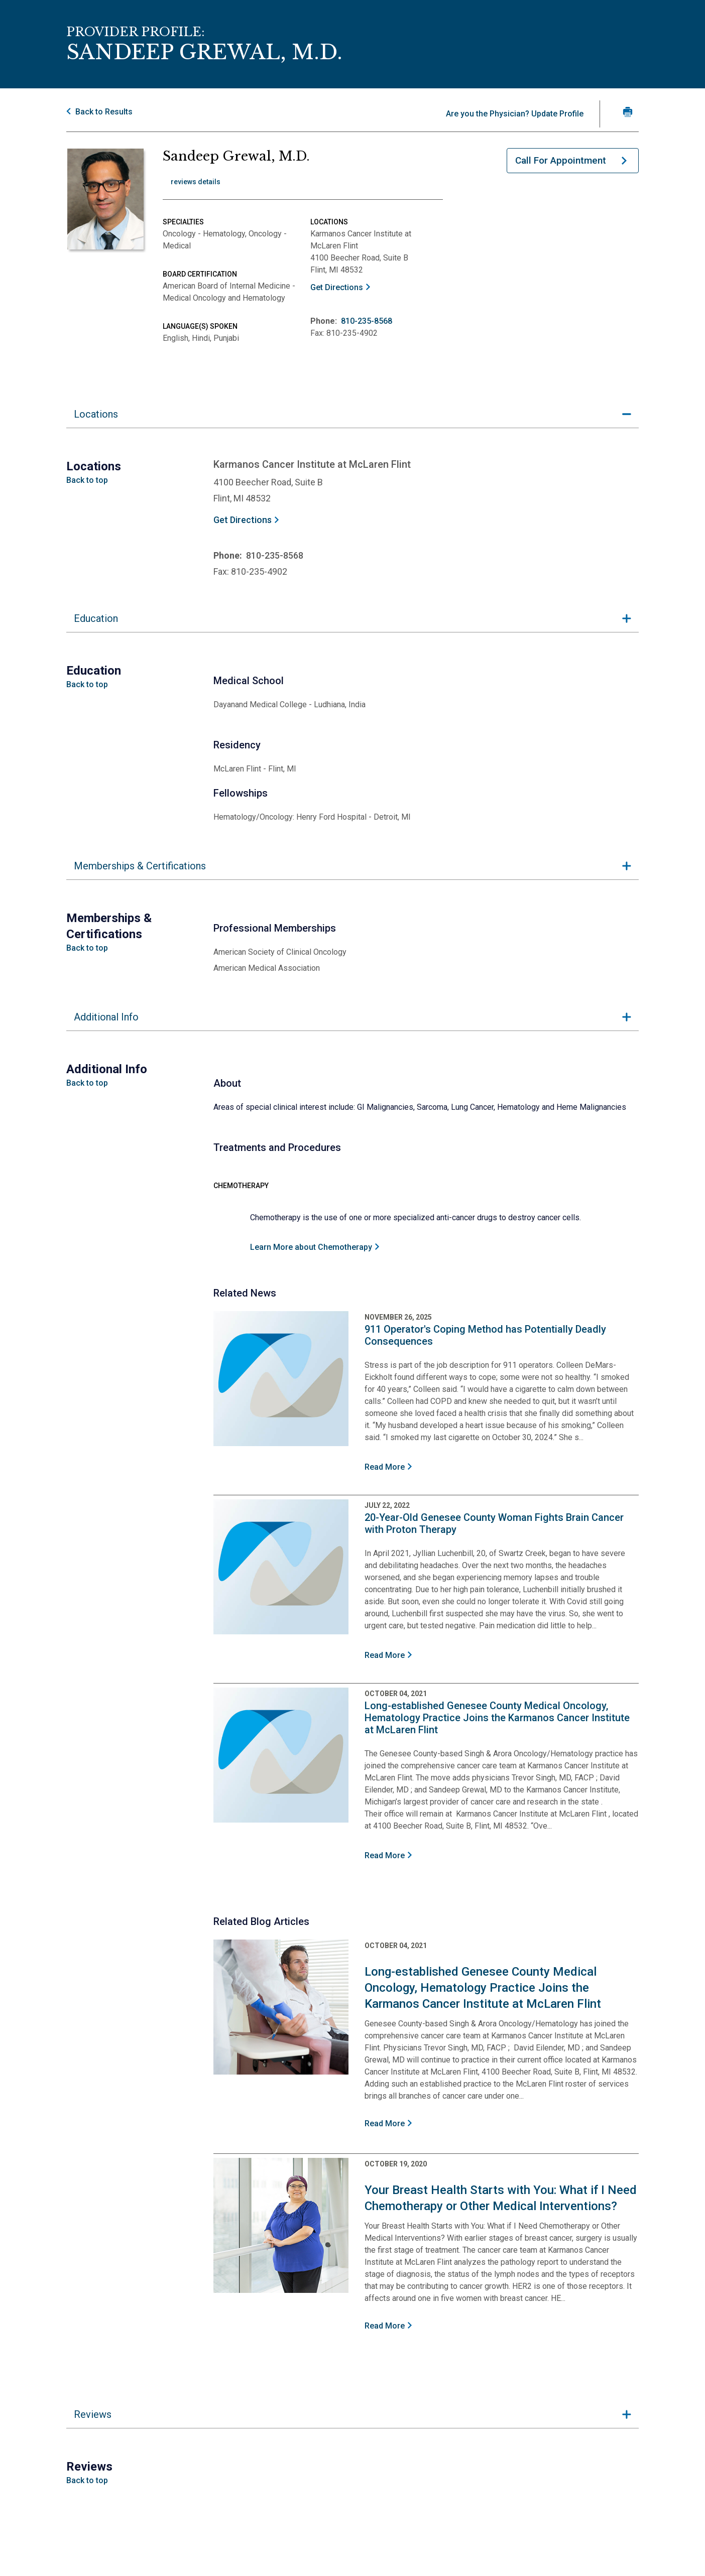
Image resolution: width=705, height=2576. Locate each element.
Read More (385, 1467)
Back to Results (104, 111)
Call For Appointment (560, 160)
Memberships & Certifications (140, 866)
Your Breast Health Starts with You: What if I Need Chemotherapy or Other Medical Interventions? (501, 2198)
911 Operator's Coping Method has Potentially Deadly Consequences (485, 1335)
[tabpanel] (352, 503)
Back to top (87, 480)
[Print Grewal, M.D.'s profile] (627, 111)
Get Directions (336, 287)
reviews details (195, 182)
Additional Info (106, 1017)
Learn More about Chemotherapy (311, 1247)
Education (96, 618)
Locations (96, 414)
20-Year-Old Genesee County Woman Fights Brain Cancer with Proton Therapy (494, 1523)
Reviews (92, 2414)
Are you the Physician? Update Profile (514, 113)
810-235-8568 (366, 321)
